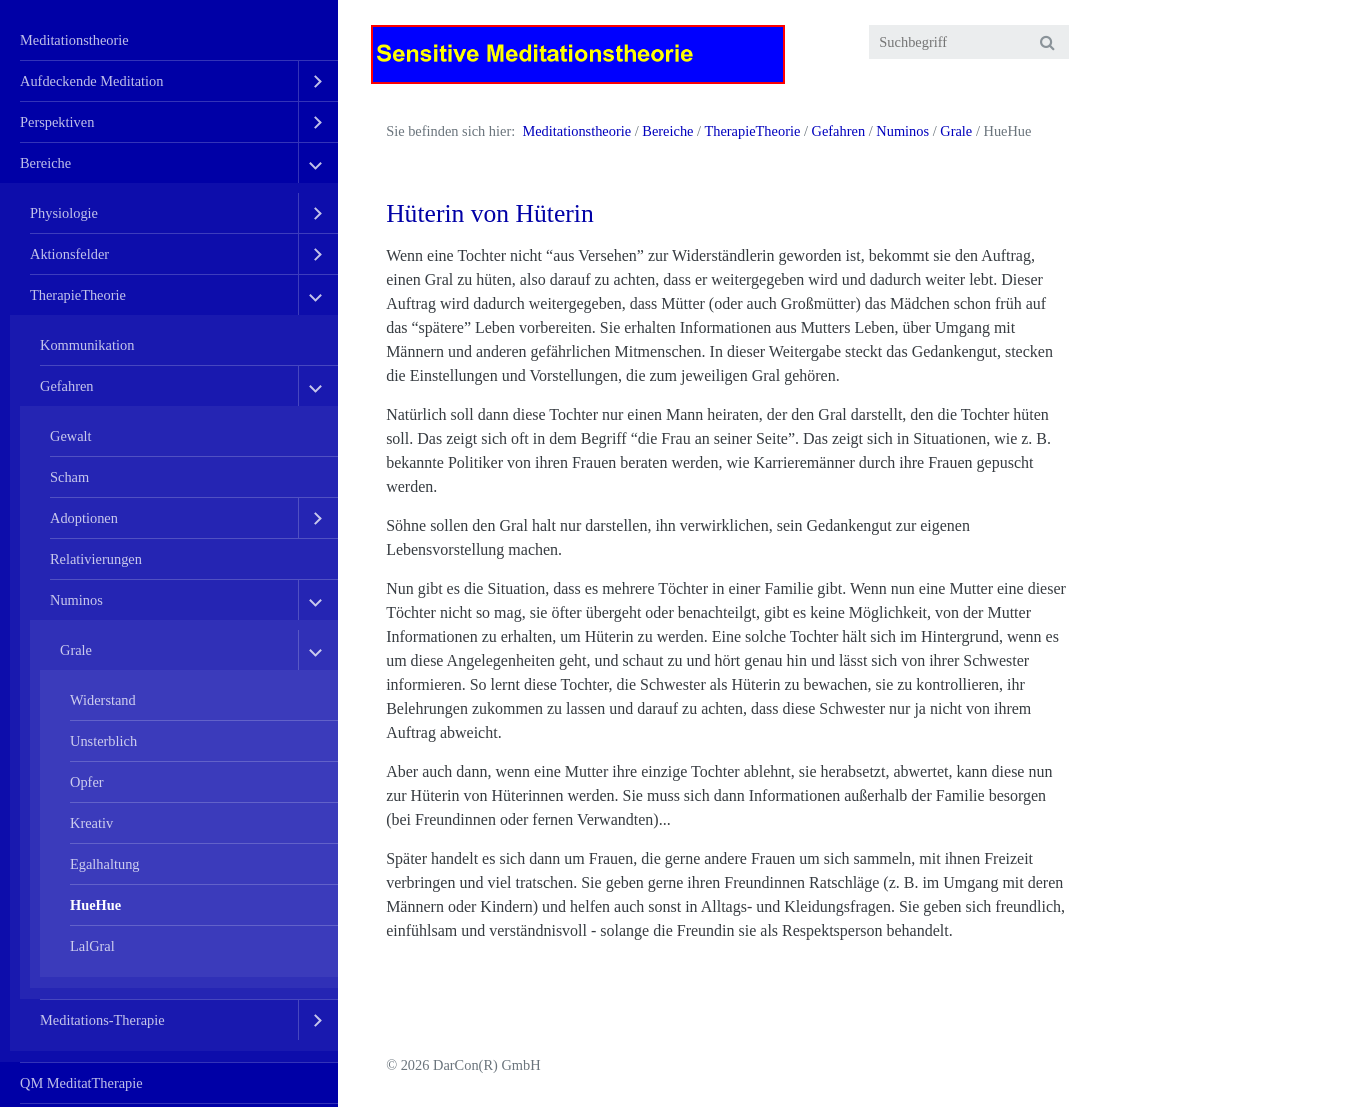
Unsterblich (103, 741)
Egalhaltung (105, 864)
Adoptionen (84, 518)
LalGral (92, 946)
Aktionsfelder (69, 254)
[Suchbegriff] (969, 42)
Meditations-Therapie (102, 1020)
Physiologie (64, 213)
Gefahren (67, 386)
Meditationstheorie (74, 40)
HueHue (95, 905)
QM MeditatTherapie (81, 1083)
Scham (69, 477)
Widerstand (103, 700)
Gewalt (71, 436)
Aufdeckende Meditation (91, 81)
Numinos (76, 600)
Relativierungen (96, 559)
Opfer (87, 782)
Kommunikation (87, 345)
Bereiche (45, 163)
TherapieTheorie (78, 295)
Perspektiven (57, 122)
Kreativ (91, 823)
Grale (76, 650)
